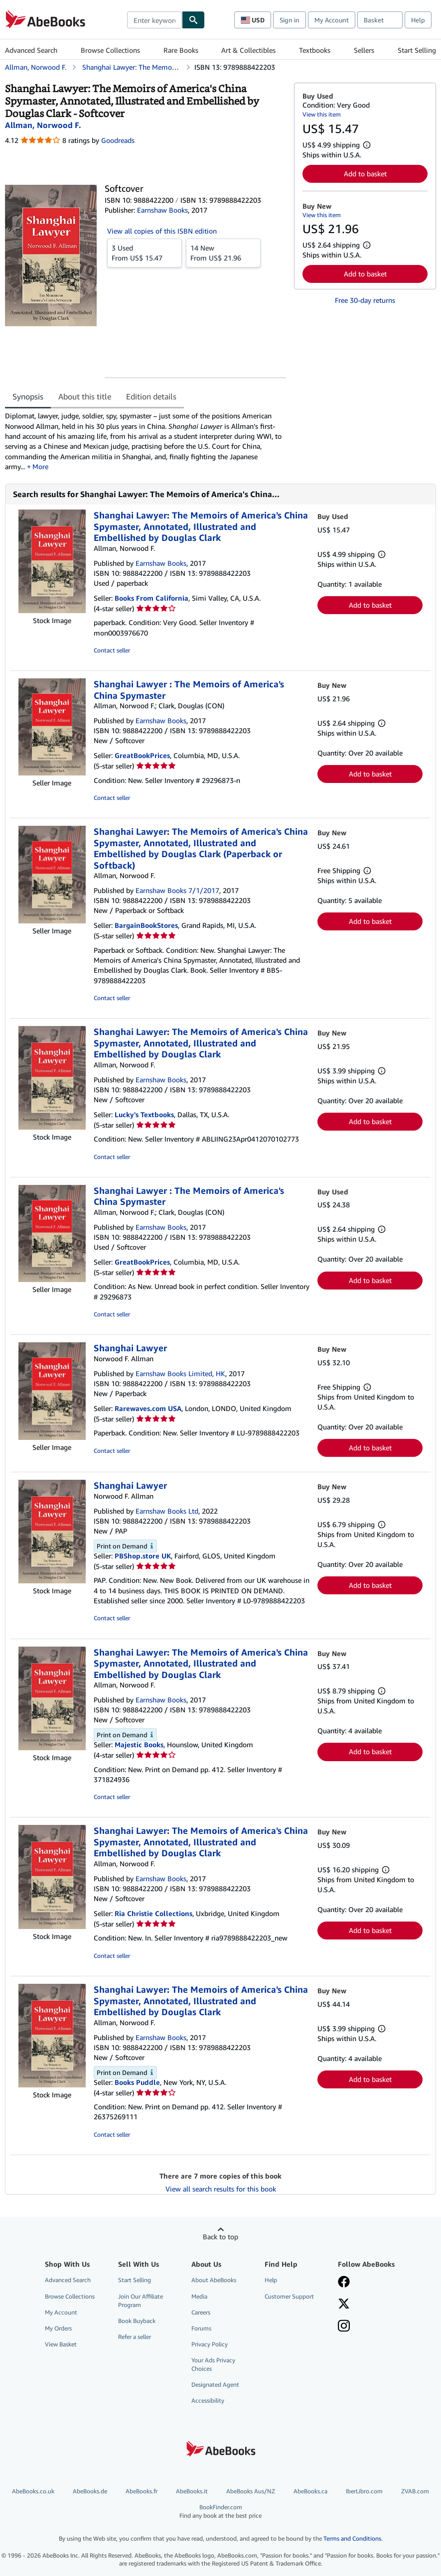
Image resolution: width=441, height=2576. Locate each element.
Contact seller (112, 650)
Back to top (220, 2236)
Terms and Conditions (352, 2538)
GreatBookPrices (142, 755)
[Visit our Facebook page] (344, 2282)
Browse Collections (110, 50)
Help (418, 20)
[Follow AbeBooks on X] (344, 2304)
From (144, 252)
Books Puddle (137, 2082)
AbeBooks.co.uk (33, 2491)
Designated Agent (215, 2384)
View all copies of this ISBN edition (162, 231)
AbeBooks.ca (310, 2491)
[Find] (193, 19)
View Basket (61, 2344)
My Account (331, 20)
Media (199, 2296)
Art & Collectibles (248, 50)
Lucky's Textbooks (144, 1114)
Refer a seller (134, 2336)
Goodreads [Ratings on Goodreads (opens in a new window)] (118, 140)
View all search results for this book (220, 2189)
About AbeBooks (213, 2280)
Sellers (364, 50)
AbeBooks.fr (141, 2491)
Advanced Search (31, 50)
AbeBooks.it (192, 2491)
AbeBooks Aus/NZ (250, 2491)
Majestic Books (139, 1744)
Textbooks (314, 50)
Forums (201, 2328)
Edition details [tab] (151, 396)
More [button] (40, 466)
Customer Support (289, 2296)
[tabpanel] (145, 441)
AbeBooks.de (90, 2491)
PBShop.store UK (143, 1555)
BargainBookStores (146, 925)
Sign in (289, 20)
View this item (321, 114)
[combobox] (154, 19)
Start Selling (417, 50)
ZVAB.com (415, 2491)
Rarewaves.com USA (148, 1408)
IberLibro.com (364, 2491)
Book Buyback (136, 2320)
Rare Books (180, 50)
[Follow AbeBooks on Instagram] (344, 2327)
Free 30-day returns (365, 300)
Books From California (151, 598)
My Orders (58, 2328)
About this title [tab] (84, 396)
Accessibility (207, 2400)
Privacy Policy (209, 2344)
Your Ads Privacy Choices (213, 2364)
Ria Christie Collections (153, 1913)
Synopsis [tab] (27, 396)
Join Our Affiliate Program (140, 2301)
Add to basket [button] (365, 173)
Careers (200, 2312)
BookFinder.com (220, 2511)
